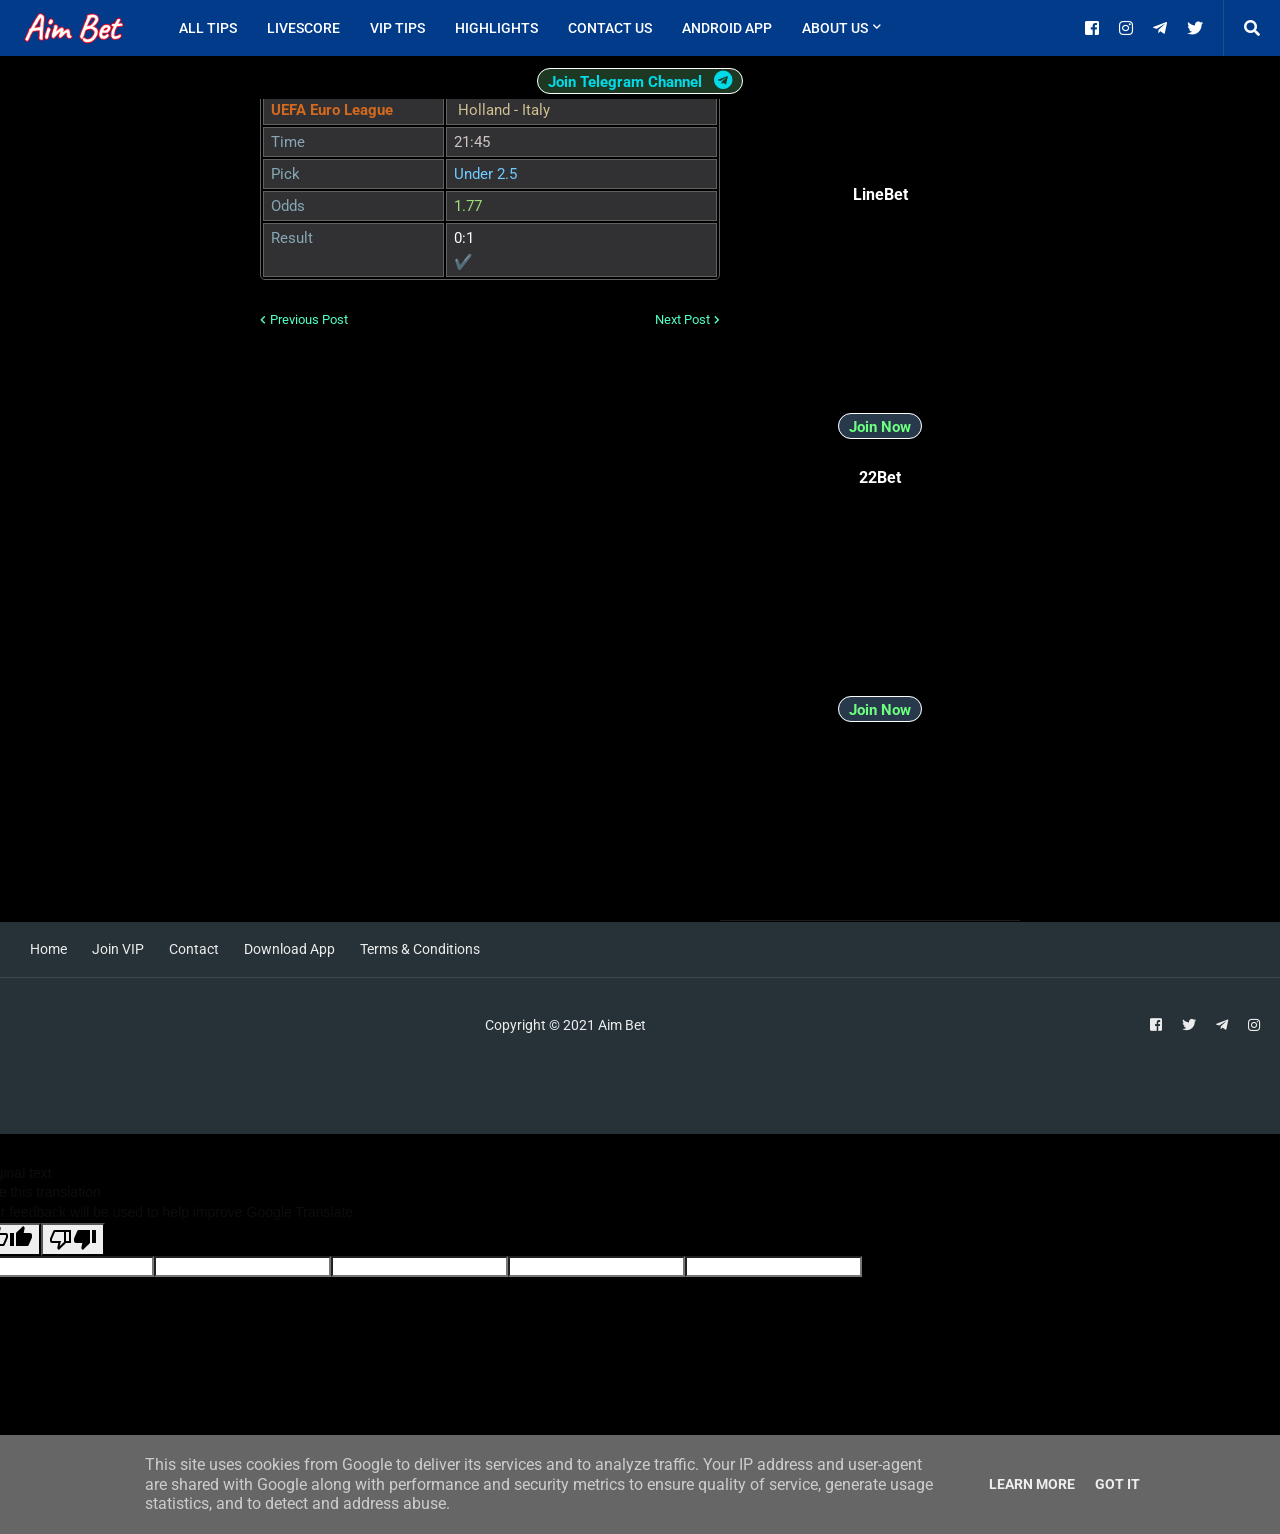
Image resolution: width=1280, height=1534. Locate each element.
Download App (289, 949)
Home (48, 949)
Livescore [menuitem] (303, 28)
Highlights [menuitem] (496, 28)
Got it (1117, 1484)
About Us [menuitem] (835, 28)
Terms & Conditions (420, 949)
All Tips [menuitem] (208, 28)
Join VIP (118, 949)
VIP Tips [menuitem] (397, 28)
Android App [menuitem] (727, 28)
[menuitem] (911, 28)
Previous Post (309, 319)
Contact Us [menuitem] (610, 28)
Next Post (682, 319)
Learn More (1032, 1484)
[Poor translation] (73, 1239)
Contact (194, 949)
